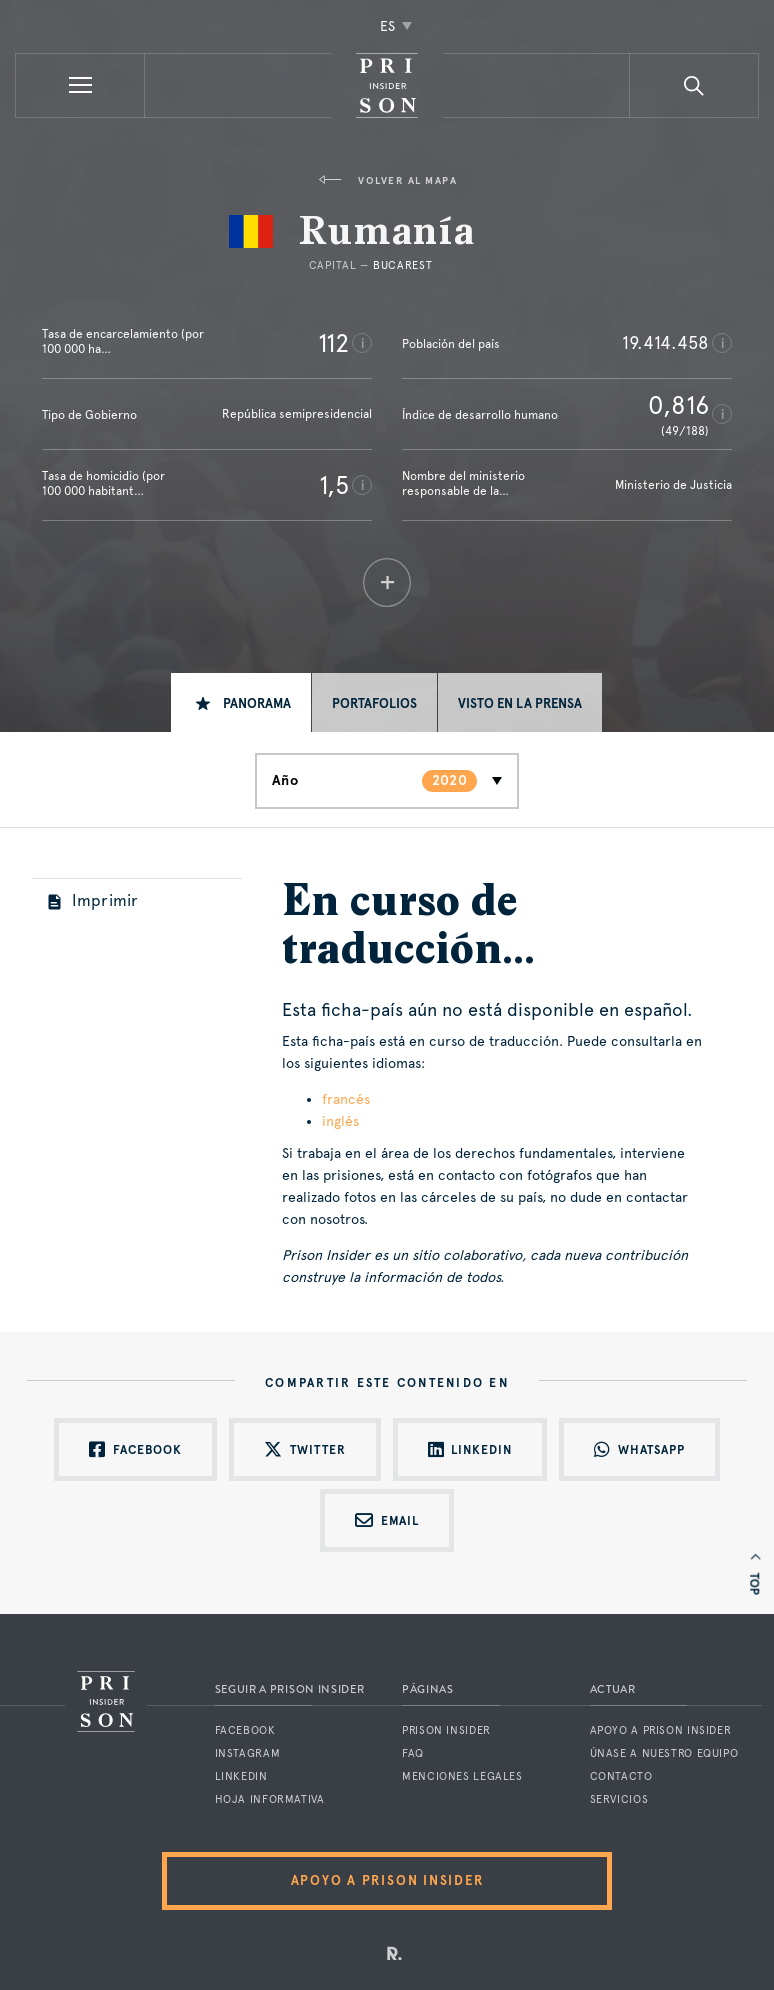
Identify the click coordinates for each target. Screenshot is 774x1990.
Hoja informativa (270, 1799)
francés (346, 1099)
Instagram (248, 1753)
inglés (340, 1121)
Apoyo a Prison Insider (661, 1730)
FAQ (413, 1753)
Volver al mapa (387, 180)
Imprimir (93, 900)
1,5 (334, 485)
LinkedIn (241, 1776)
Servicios (619, 1799)
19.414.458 (665, 342)
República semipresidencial (297, 414)
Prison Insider (446, 1730)
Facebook (245, 1730)
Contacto (621, 1776)
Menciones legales (462, 1776)
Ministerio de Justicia (673, 485)
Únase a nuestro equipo (664, 1753)
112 (333, 343)
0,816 (678, 405)
